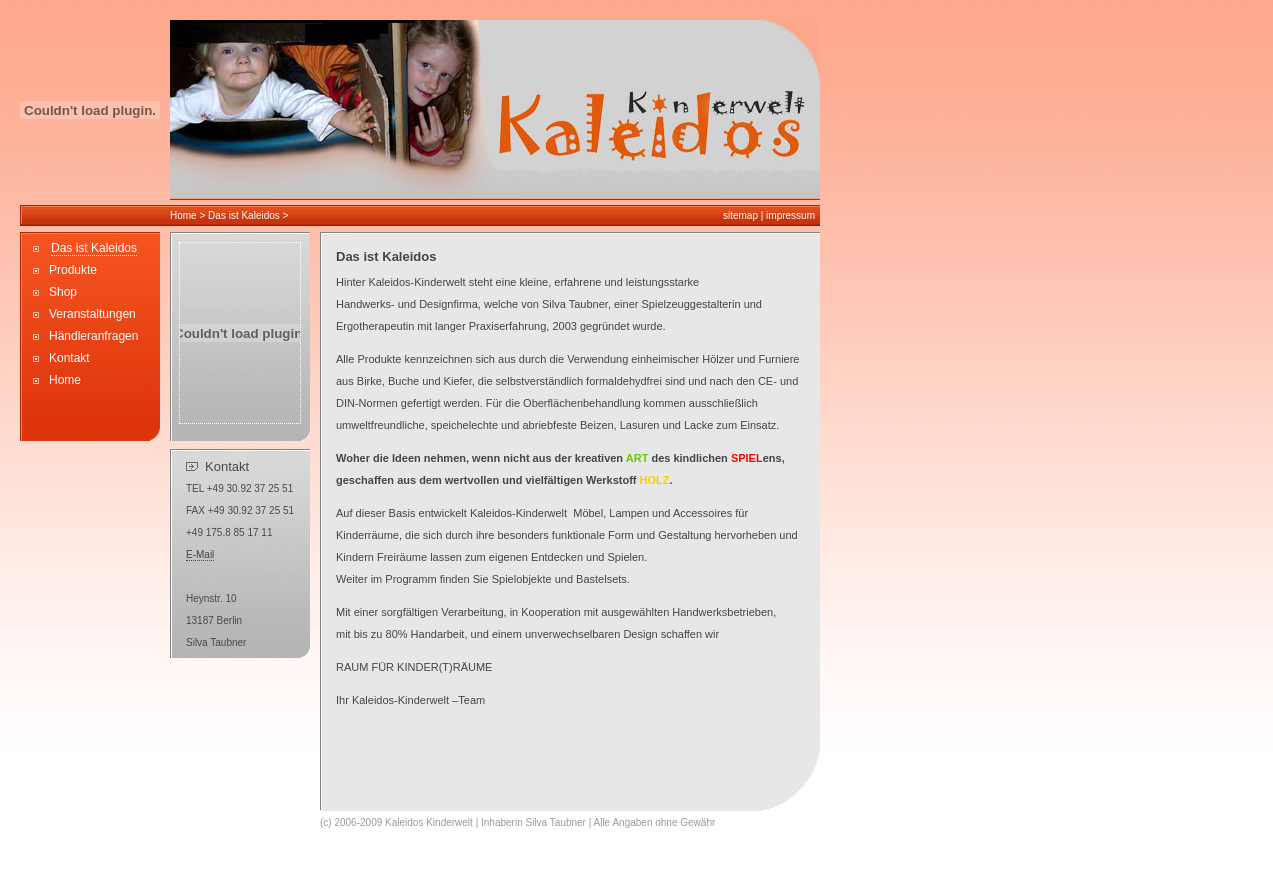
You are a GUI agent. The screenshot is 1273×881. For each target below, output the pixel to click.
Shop (63, 292)
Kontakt (69, 358)
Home (183, 215)
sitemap (740, 215)
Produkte (73, 270)
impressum (790, 215)
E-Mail (200, 554)
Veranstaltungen (92, 314)
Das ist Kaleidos (245, 215)
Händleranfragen (93, 336)
